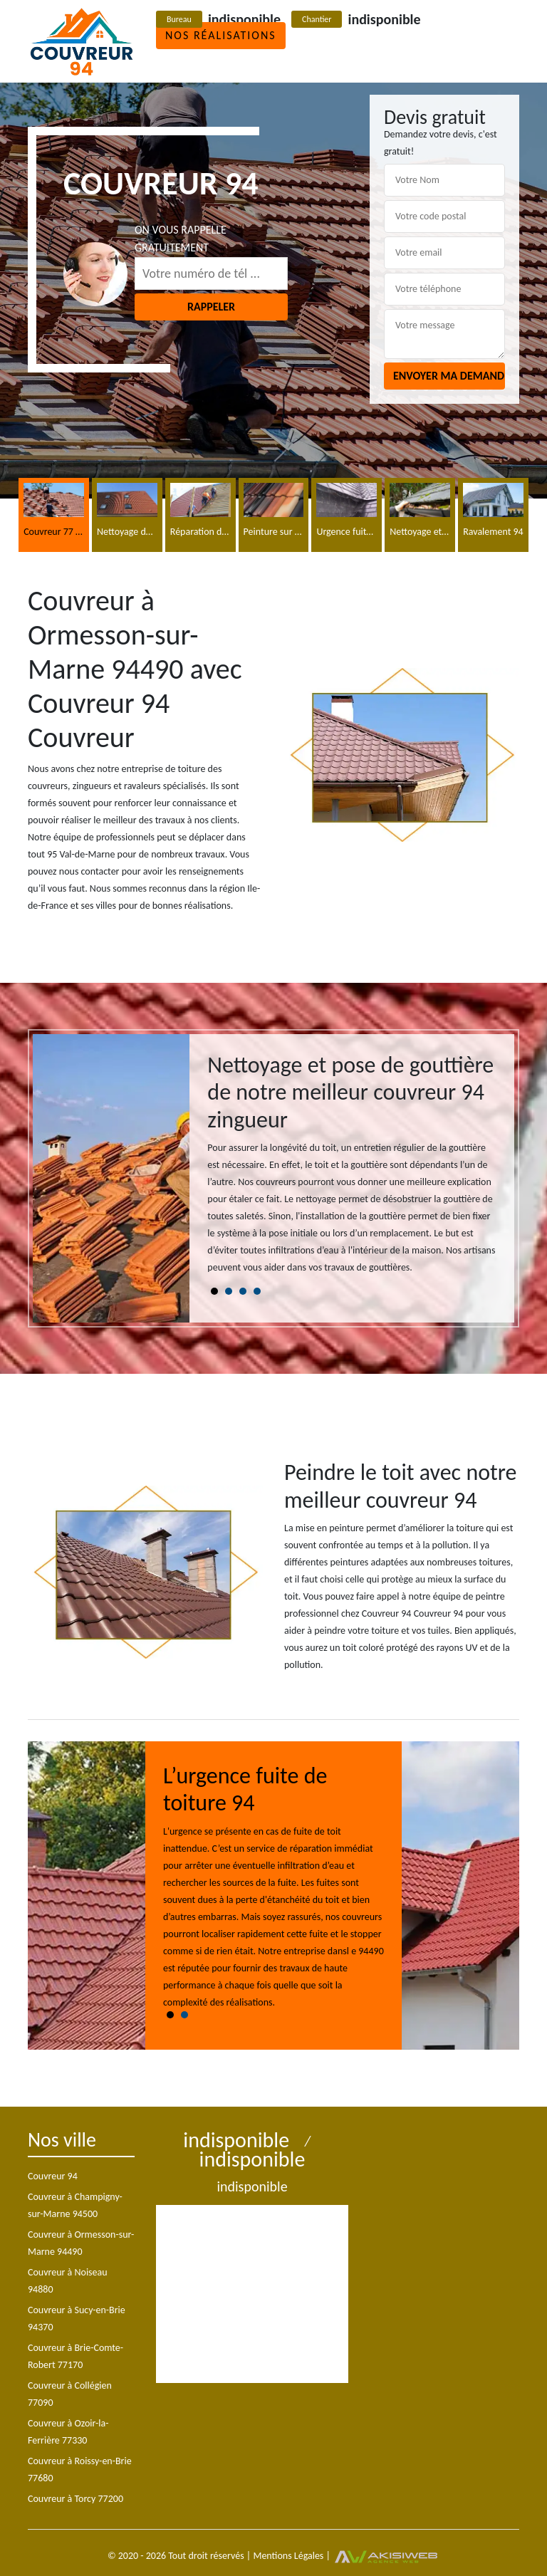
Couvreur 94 (53, 2176)
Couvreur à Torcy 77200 (75, 2499)
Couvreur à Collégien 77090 (70, 2394)
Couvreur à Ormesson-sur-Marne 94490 (81, 2243)
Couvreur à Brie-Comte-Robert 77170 (75, 2356)
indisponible (244, 19)
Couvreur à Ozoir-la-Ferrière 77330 (68, 2431)
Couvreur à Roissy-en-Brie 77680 (80, 2469)
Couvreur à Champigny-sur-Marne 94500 (75, 2205)
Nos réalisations (220, 35)
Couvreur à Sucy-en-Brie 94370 (76, 2318)
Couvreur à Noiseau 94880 (68, 2280)
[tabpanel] (351, 1170)
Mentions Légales (288, 2556)
